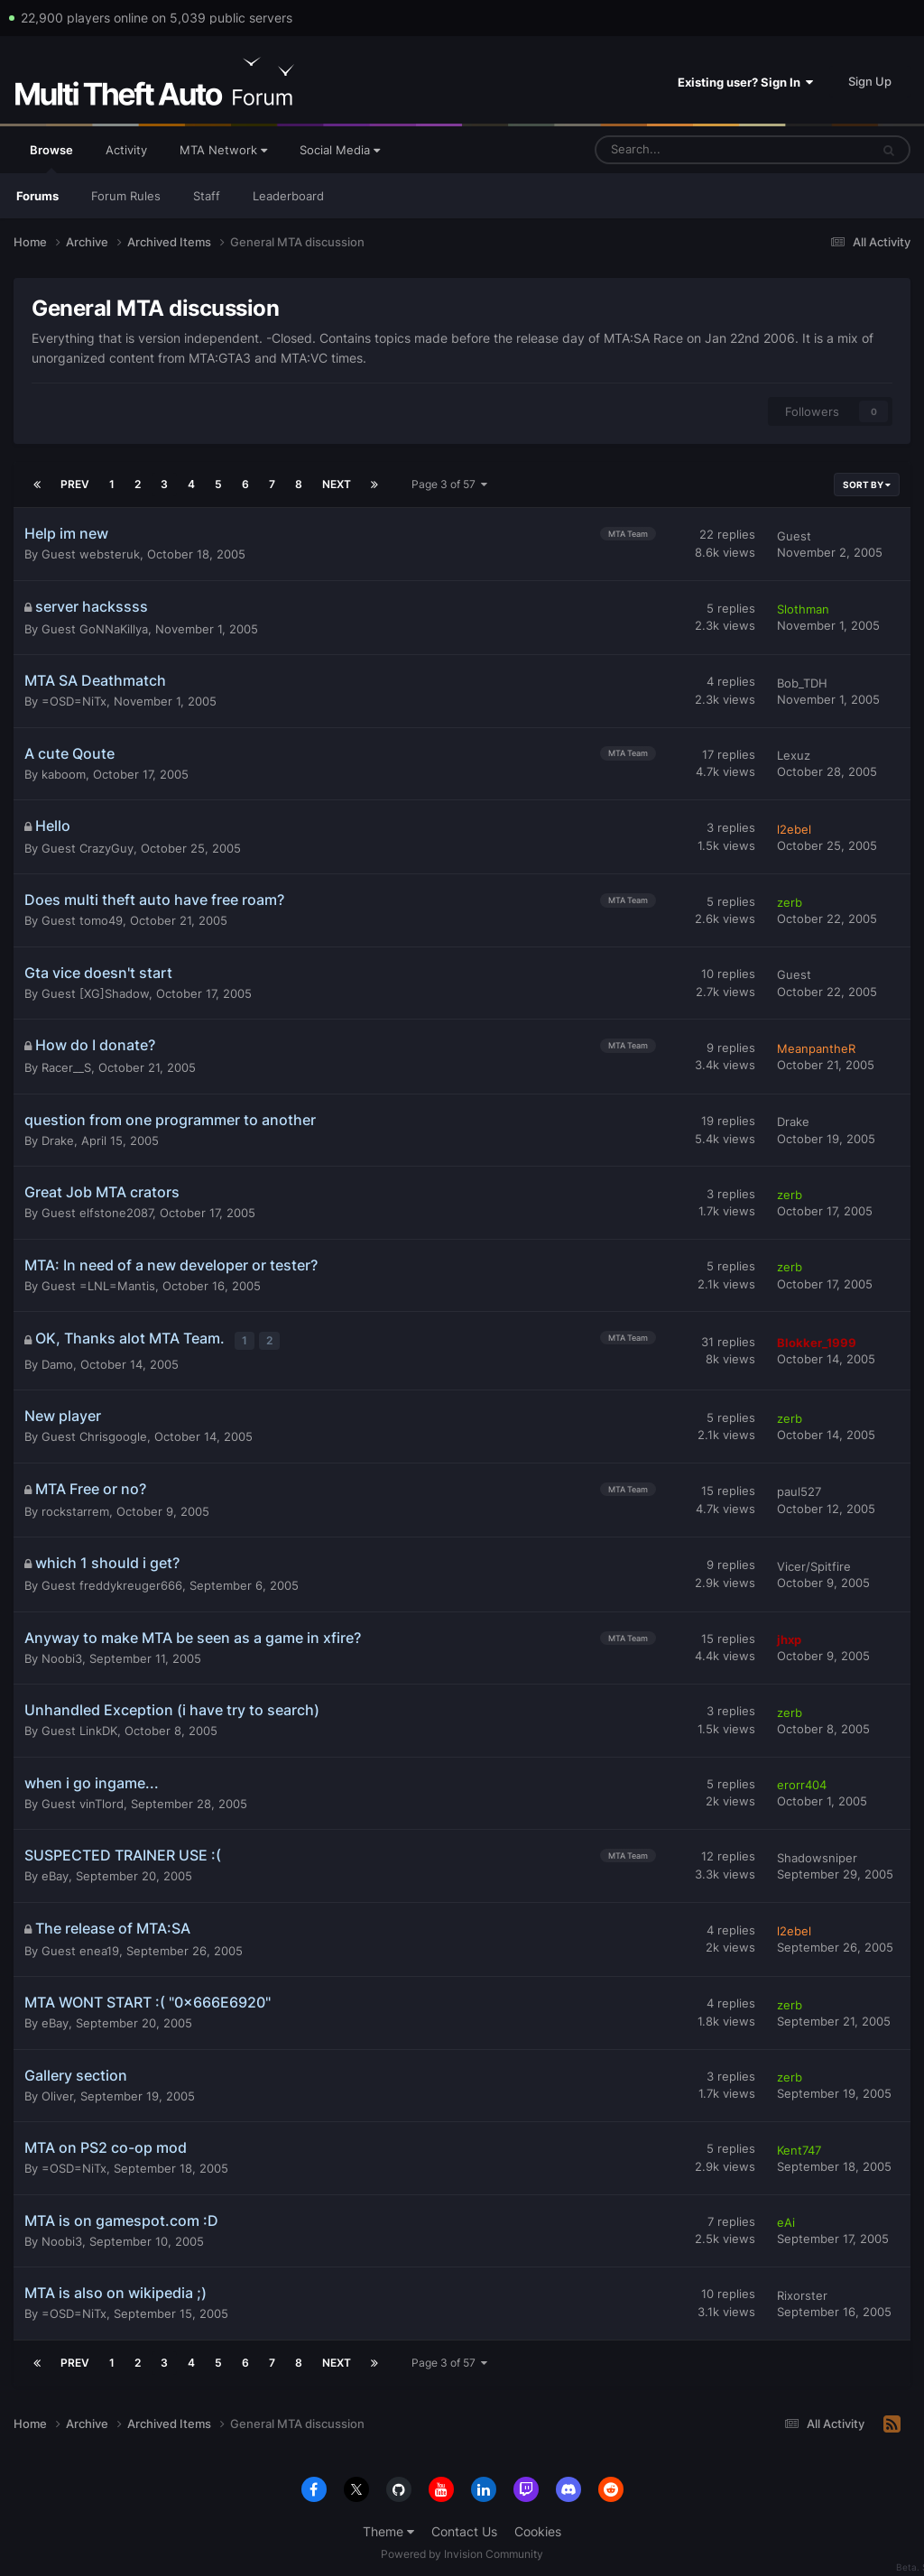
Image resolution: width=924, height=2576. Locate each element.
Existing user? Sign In (745, 82)
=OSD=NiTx (74, 701)
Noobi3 (62, 1654)
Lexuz (793, 755)
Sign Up (870, 81)
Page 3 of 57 (449, 484)
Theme (388, 2527)
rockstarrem (75, 1507)
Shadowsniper (817, 1853)
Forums (37, 196)
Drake (58, 1140)
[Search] (687, 149)
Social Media (340, 150)
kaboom (64, 774)
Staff (206, 196)
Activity (126, 150)
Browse (51, 158)
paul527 (799, 1488)
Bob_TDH (802, 683)
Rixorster (802, 2291)
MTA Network (223, 150)
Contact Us (464, 2527)
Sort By (867, 484)
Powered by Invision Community (462, 2549)
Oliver (57, 2091)
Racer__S (66, 1067)
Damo (57, 1360)
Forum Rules (126, 196)
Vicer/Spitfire (814, 1562)
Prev (74, 484)
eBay (55, 1872)
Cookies (537, 2527)
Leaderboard (288, 196)
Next (336, 484)
